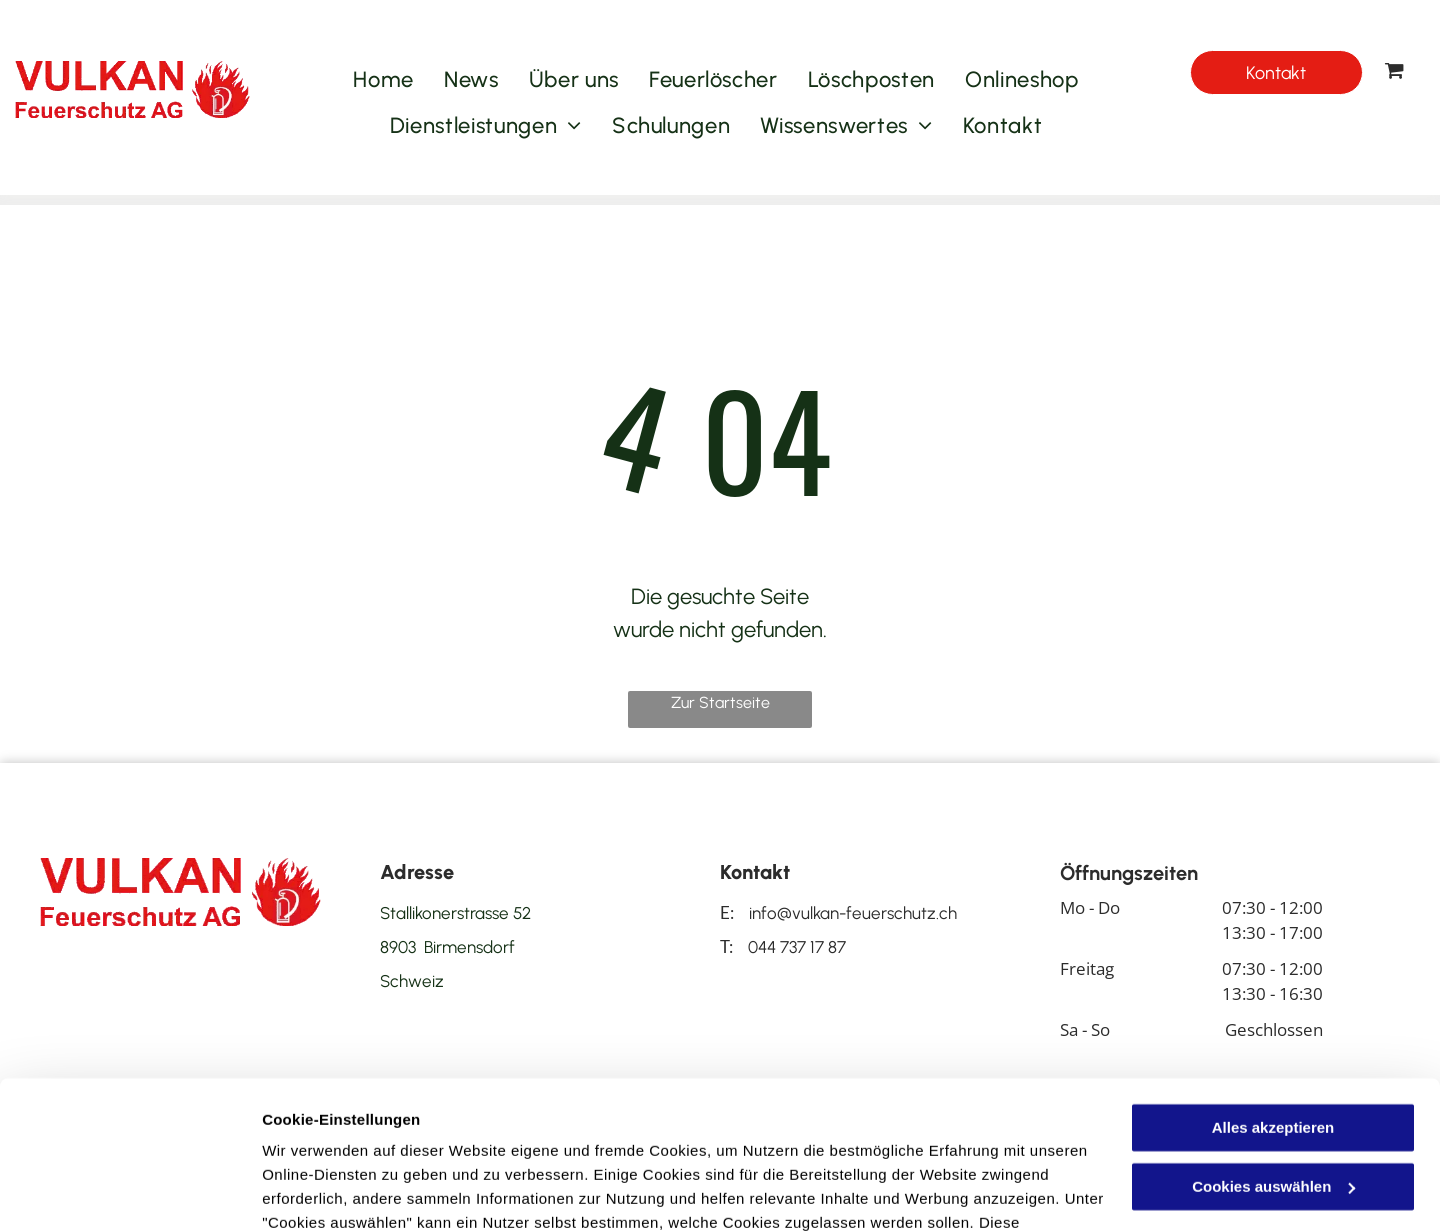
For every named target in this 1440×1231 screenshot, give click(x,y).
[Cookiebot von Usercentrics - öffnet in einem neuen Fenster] (129, 1192)
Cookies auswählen (332, 1191)
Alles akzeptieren (1273, 993)
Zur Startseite (720, 702)
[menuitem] (383, 80)
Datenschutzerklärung (346, 1136)
